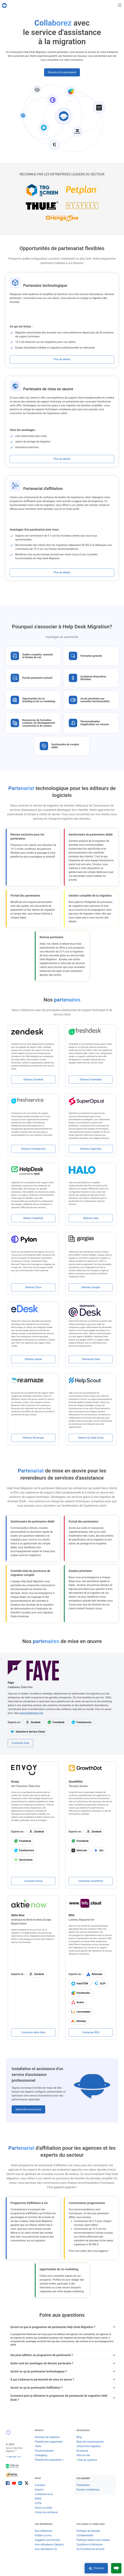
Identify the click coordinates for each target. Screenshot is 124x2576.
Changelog (41, 2455)
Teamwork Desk (91, 1359)
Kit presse (82, 2450)
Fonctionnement (44, 2450)
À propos (40, 2485)
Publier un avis (43, 2535)
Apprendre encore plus (28, 2109)
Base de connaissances (90, 2441)
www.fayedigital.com (31, 1713)
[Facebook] (8, 2483)
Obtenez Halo (90, 1218)
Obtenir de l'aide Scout (91, 1437)
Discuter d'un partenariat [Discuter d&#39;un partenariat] (62, 72)
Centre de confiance (46, 2512)
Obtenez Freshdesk (91, 1079)
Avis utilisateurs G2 (46, 2549)
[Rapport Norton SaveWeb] (12, 2474)
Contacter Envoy (33, 1881)
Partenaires (83, 2485)
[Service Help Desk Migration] (5, 5)
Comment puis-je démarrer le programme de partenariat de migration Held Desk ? (58, 2397)
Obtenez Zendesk (33, 1079)
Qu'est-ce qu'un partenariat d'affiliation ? (36, 2387)
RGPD (38, 2498)
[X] (25, 2483)
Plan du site (83, 2455)
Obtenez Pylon (33, 1287)
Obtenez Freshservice (33, 1148)
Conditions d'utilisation (90, 2544)
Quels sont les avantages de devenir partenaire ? (41, 2363)
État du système (87, 2460)
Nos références (43, 2530)
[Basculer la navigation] (119, 5)
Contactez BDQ (90, 2032)
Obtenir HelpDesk (33, 1218)
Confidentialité (85, 2535)
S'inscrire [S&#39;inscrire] (96, 2568)
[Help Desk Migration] (8, 2432)
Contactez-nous (44, 2494)
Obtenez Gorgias (90, 1287)
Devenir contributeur (88, 2489)
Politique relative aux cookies (93, 2540)
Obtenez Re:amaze (33, 1437)
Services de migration (47, 2437)
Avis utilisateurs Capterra (49, 2544)
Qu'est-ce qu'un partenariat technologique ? (38, 2371)
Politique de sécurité (88, 2530)
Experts (39, 2489)
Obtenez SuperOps (90, 1148)
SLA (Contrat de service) (90, 2549)
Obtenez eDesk (33, 1359)
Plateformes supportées (49, 2441)
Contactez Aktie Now (33, 2032)
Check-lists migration (89, 2446)
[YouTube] (14, 2483)
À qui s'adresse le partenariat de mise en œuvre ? (42, 2379)
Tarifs (38, 2446)
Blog (79, 2437)
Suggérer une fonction (47, 2540)
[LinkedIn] (20, 2483)
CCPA (38, 2503)
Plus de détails (62, 359)
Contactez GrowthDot (90, 1881)
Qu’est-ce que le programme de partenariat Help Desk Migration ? (52, 2327)
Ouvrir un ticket (43, 2507)
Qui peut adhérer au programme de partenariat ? (41, 2355)
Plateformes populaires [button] (48, 2459)
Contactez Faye (20, 1743)
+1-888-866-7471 (13, 2457)
